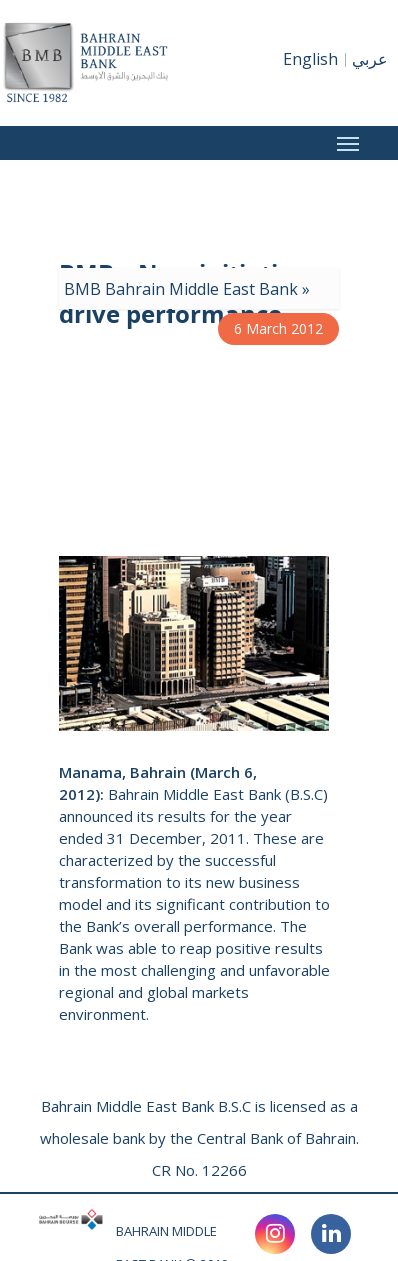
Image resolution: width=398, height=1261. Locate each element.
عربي (370, 59)
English (310, 59)
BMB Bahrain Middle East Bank (181, 289)
